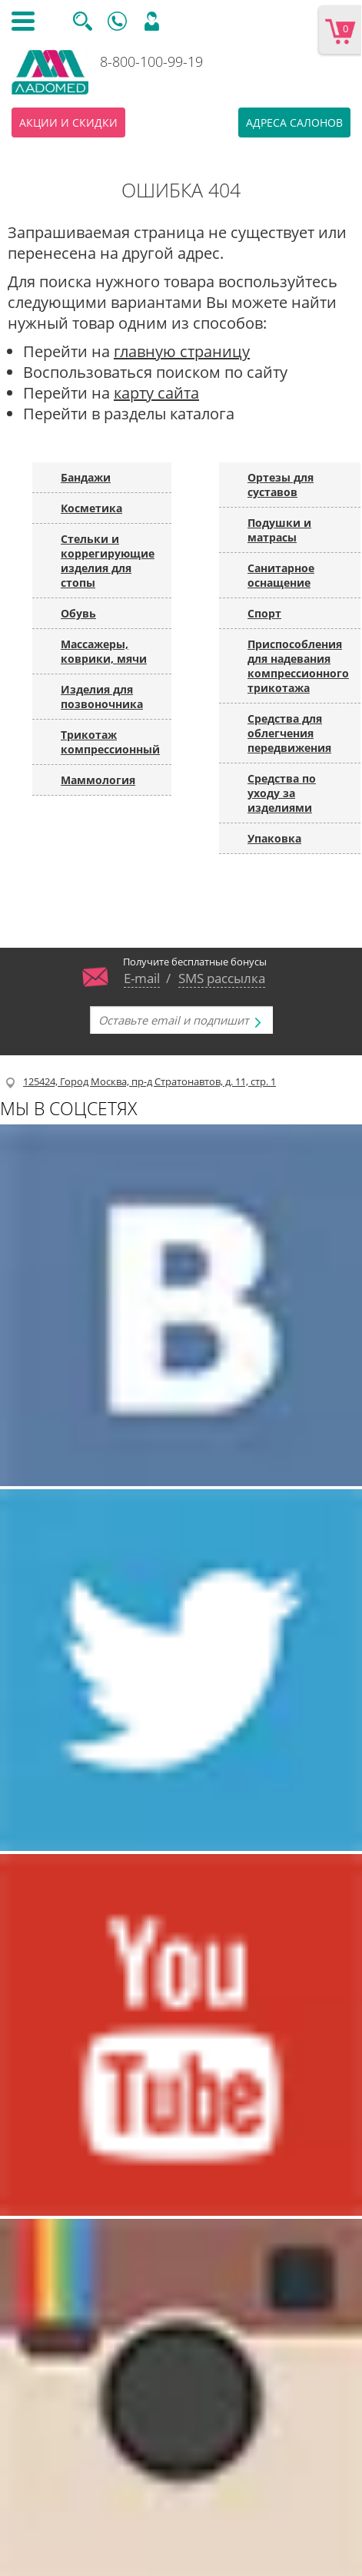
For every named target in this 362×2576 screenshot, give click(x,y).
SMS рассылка (221, 977)
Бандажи (86, 477)
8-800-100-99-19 (151, 61)
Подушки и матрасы (279, 530)
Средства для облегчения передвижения (289, 733)
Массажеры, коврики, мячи (104, 651)
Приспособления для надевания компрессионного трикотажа (298, 666)
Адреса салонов (294, 122)
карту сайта (156, 392)
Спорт (264, 613)
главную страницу (182, 351)
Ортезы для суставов (280, 484)
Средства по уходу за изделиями (281, 793)
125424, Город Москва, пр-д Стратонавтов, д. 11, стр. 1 (149, 1081)
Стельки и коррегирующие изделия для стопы (107, 560)
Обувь (78, 613)
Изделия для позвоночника (102, 696)
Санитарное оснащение (280, 575)
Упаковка (274, 838)
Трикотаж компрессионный (110, 742)
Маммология (98, 780)
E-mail (142, 977)
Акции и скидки (68, 122)
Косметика (91, 508)
